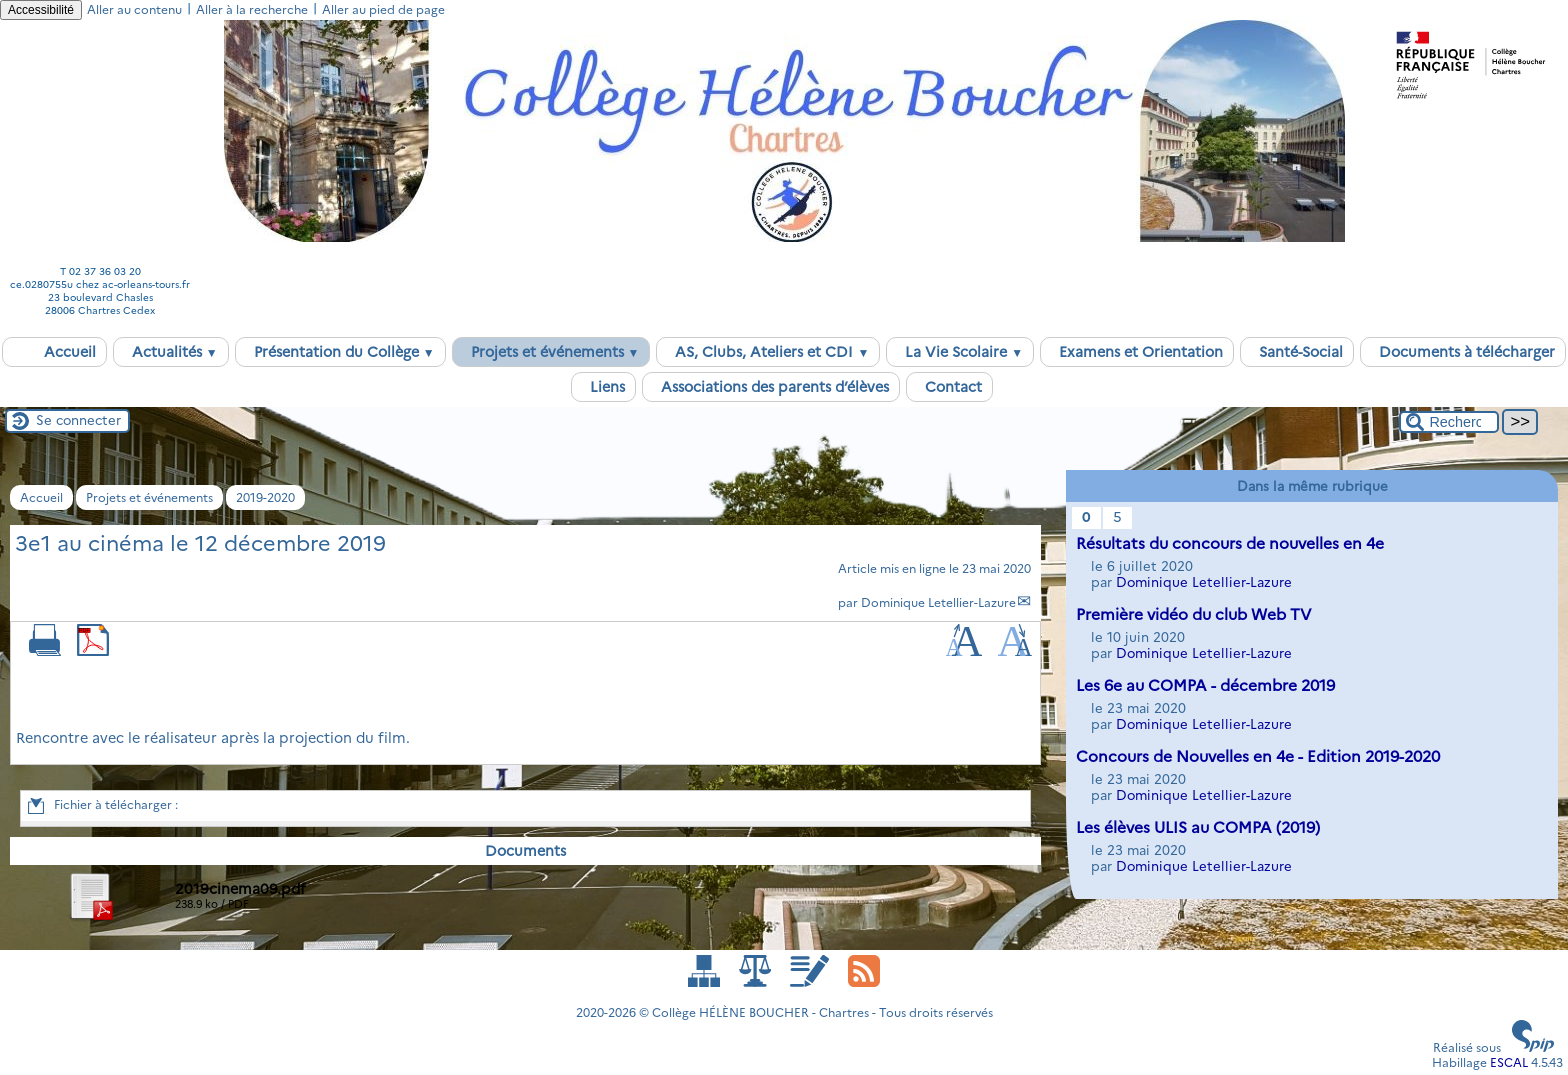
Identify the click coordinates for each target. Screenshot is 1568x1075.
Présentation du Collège (340, 352)
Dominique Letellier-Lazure (938, 602)
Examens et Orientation (1137, 352)
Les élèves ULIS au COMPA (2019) (1198, 827)
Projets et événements (551, 352)
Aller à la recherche (252, 9)
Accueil (54, 352)
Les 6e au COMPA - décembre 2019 (1205, 685)
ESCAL (1509, 1062)
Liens (603, 387)
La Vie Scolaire (960, 352)
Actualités (171, 352)
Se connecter (78, 420)
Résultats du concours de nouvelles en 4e (1230, 543)
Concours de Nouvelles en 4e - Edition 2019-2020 (1258, 756)
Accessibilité (41, 10)
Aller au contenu (134, 9)
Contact (949, 387)
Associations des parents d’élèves (771, 387)
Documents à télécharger (1463, 352)
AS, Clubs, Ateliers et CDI (768, 352)
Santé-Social (1297, 352)
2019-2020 (265, 497)
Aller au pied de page (383, 9)
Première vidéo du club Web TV (1194, 614)
